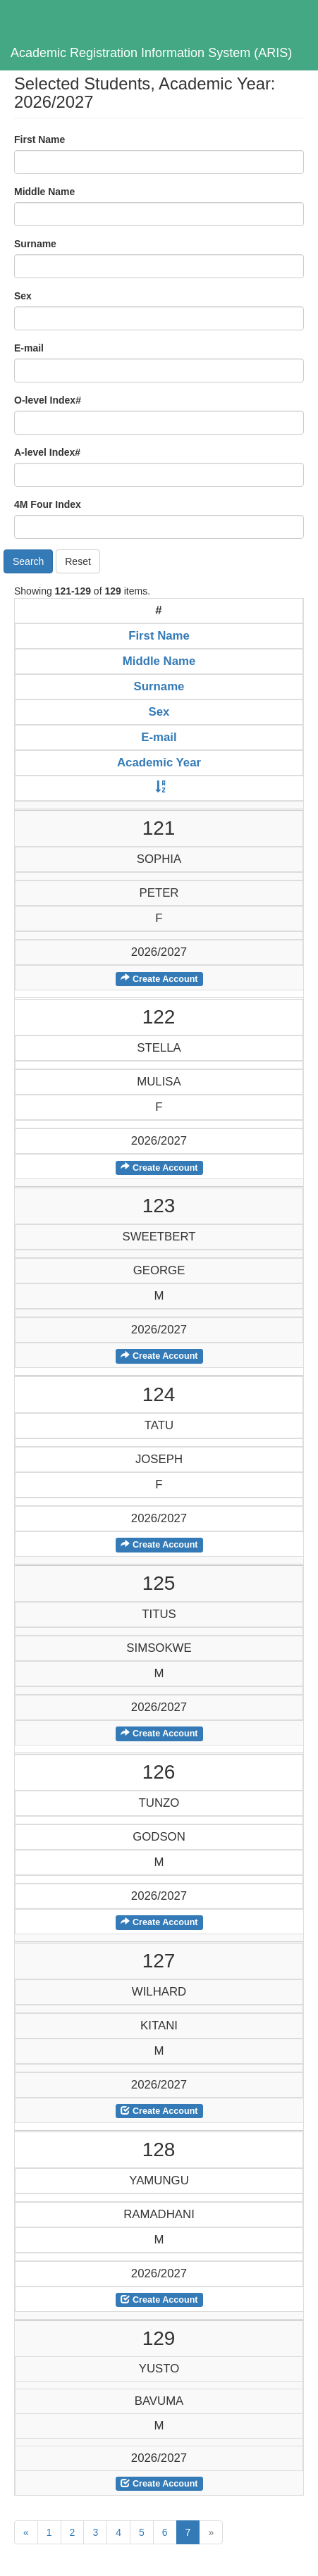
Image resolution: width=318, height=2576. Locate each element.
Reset (78, 561)
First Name (39, 139)
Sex (23, 295)
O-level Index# (47, 400)
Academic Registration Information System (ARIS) (151, 53)
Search (28, 561)
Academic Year (159, 762)
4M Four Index (47, 504)
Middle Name (44, 191)
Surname (35, 243)
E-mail (29, 348)
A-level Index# (47, 452)
